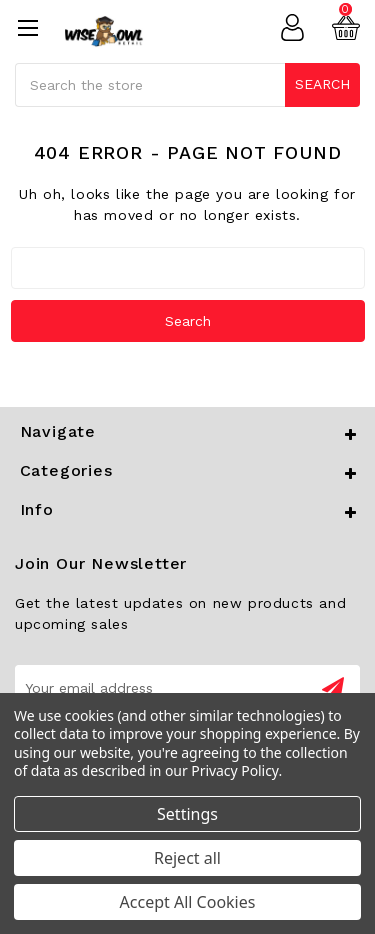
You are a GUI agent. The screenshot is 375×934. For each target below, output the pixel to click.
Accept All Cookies (188, 902)
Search (322, 84)
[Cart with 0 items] (346, 28)
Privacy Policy (234, 770)
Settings (187, 814)
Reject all (187, 858)
